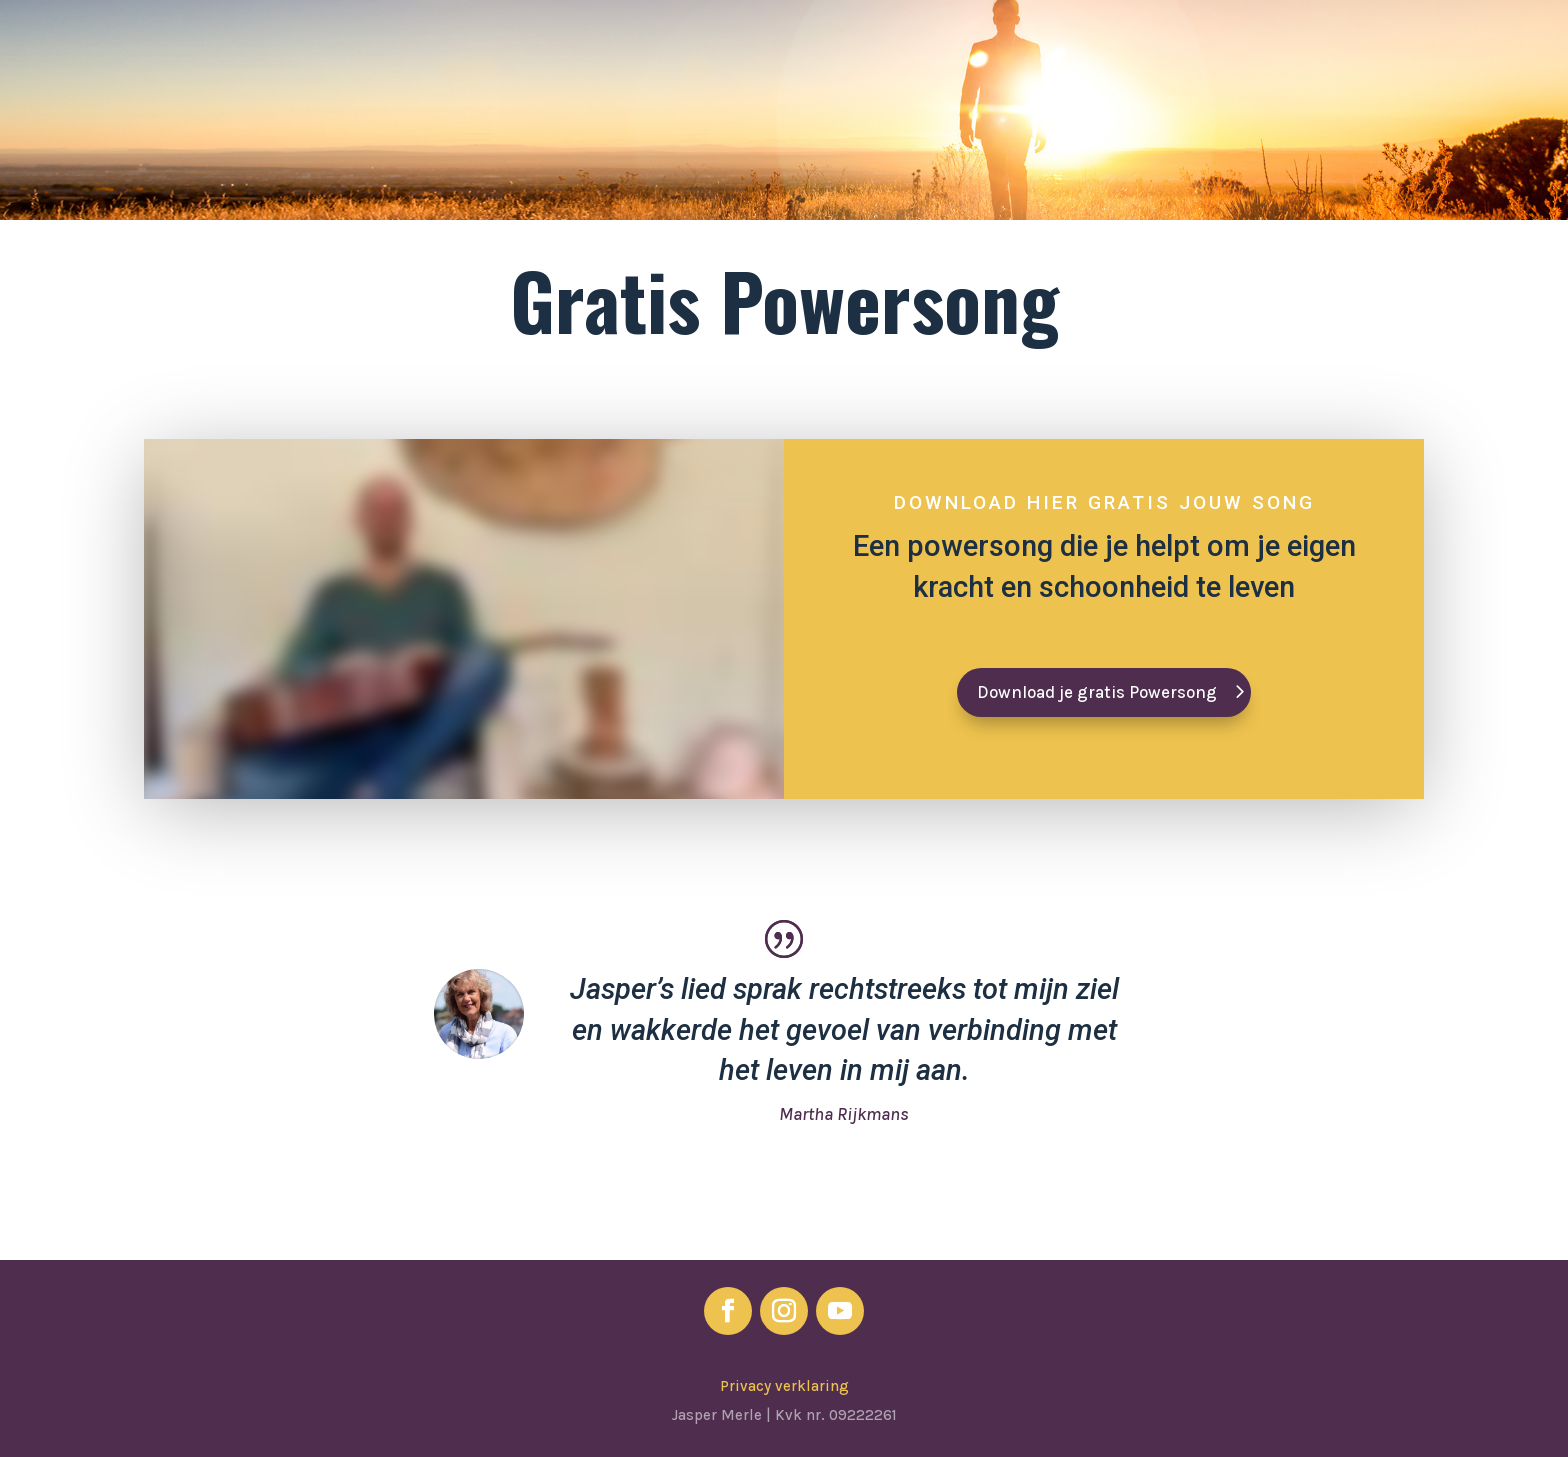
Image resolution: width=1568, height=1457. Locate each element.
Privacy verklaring (784, 1386)
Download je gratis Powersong (1097, 692)
